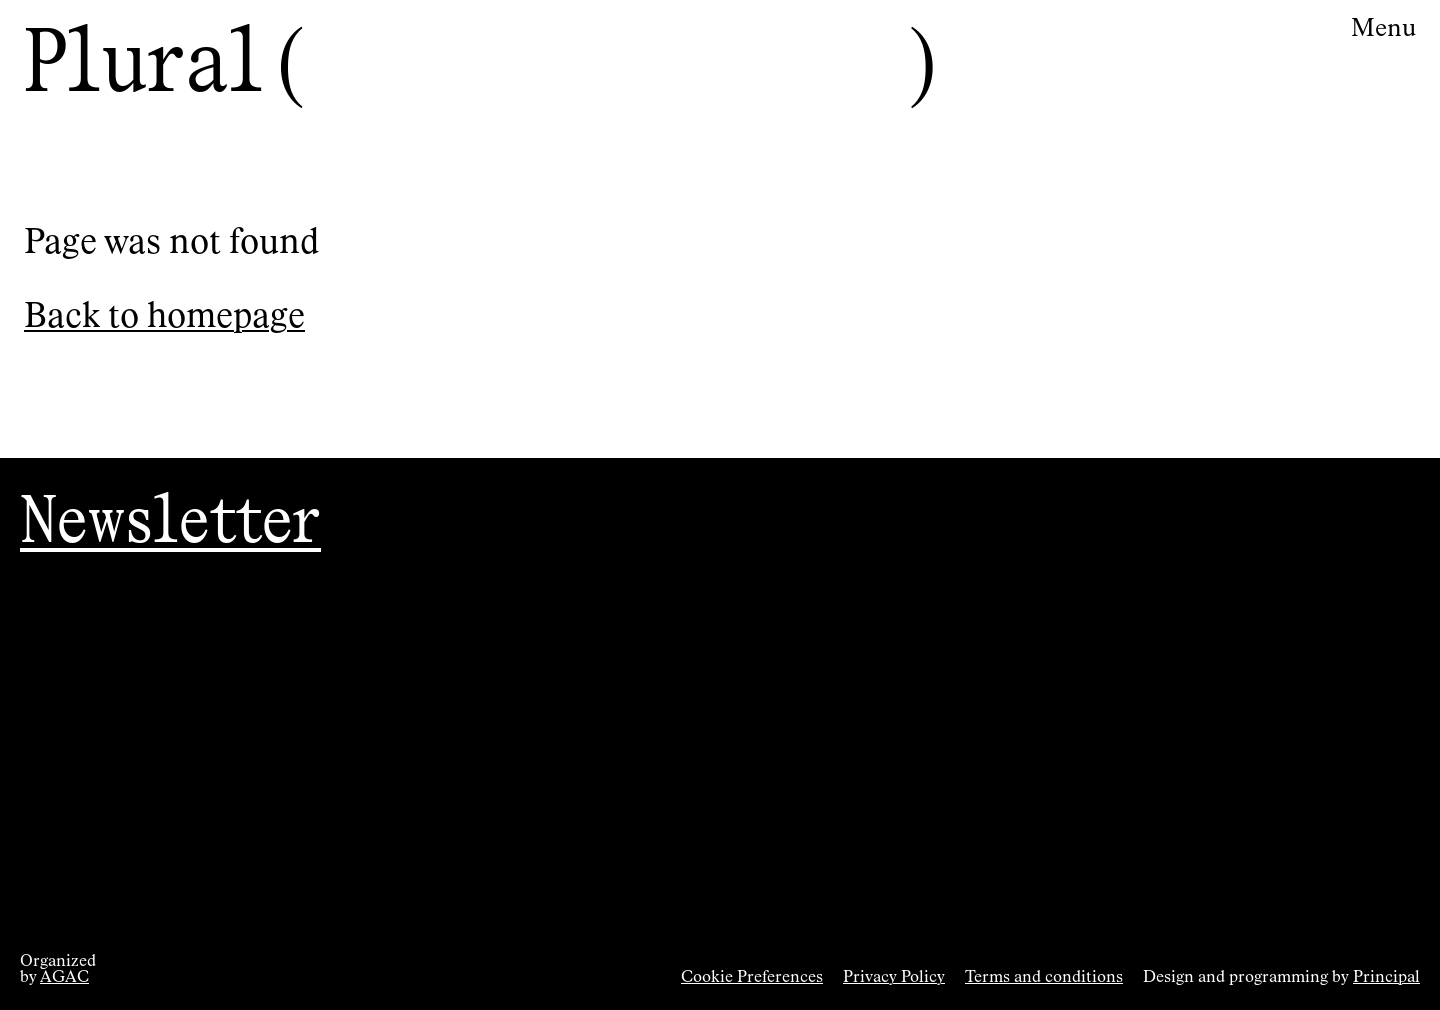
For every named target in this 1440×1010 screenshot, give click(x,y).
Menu (1383, 29)
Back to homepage (164, 318)
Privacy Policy (894, 978)
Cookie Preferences (752, 978)
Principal (1386, 978)
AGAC (64, 978)
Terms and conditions (1044, 978)
